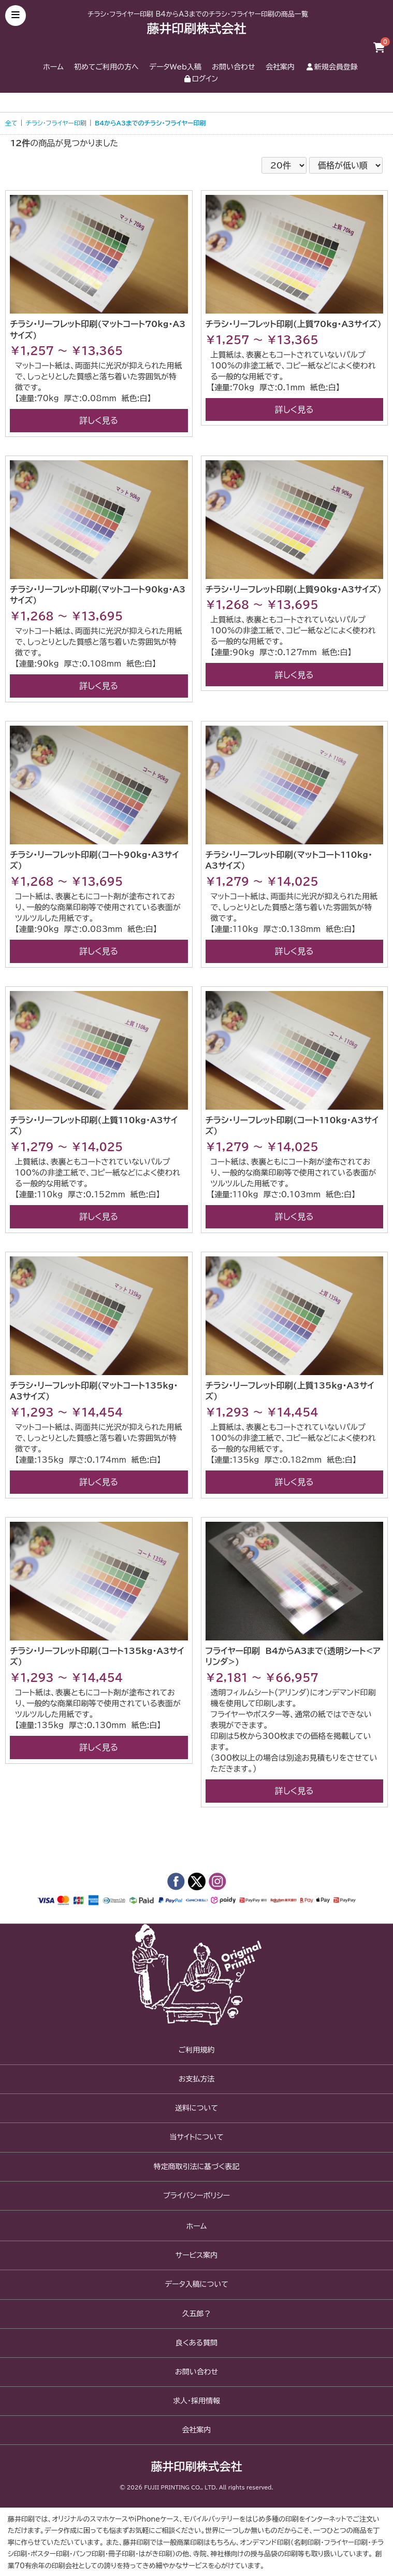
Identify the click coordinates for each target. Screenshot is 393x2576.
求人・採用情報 (196, 2400)
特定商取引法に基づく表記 (196, 2166)
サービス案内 (196, 2255)
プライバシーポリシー (196, 2195)
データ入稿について (196, 2284)
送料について (196, 2108)
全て (11, 123)
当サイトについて (196, 2137)
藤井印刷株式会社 (196, 28)
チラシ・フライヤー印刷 (56, 123)
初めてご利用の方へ (106, 66)
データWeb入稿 (175, 66)
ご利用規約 (197, 2050)
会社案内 (280, 66)
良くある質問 (196, 2342)
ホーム (53, 66)
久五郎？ (196, 2313)
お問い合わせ (233, 66)
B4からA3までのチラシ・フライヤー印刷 (150, 123)
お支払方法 (197, 2079)
